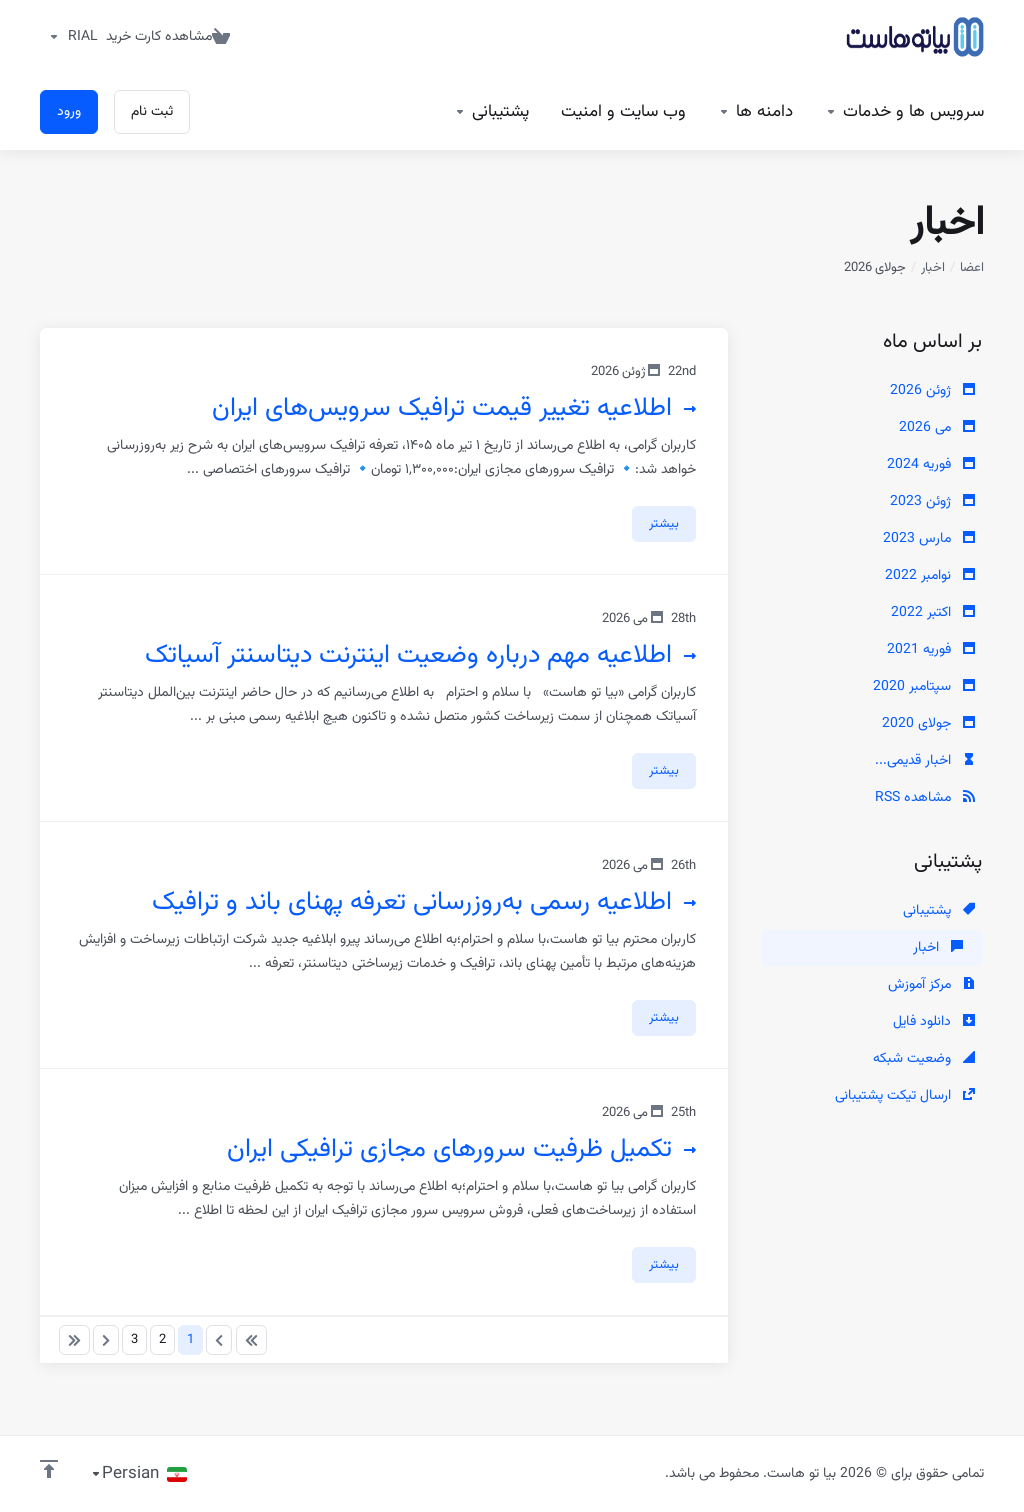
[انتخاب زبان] (138, 1474)
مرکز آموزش (931, 985)
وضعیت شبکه (924, 1059)
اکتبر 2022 (933, 613)
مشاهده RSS (925, 798)
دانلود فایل (934, 1022)
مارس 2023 (929, 539)
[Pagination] (251, 1340)
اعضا (972, 268)
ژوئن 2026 (932, 391)
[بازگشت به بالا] (49, 1469)
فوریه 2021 (931, 650)
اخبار (933, 268)
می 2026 (937, 428)
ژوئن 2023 (932, 502)
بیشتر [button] (664, 524)
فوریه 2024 (931, 465)
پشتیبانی (939, 911)
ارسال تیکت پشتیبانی (905, 1096)
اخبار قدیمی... (925, 761)
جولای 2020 (928, 724)
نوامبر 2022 (930, 576)
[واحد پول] (69, 37)
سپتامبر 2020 (924, 687)
